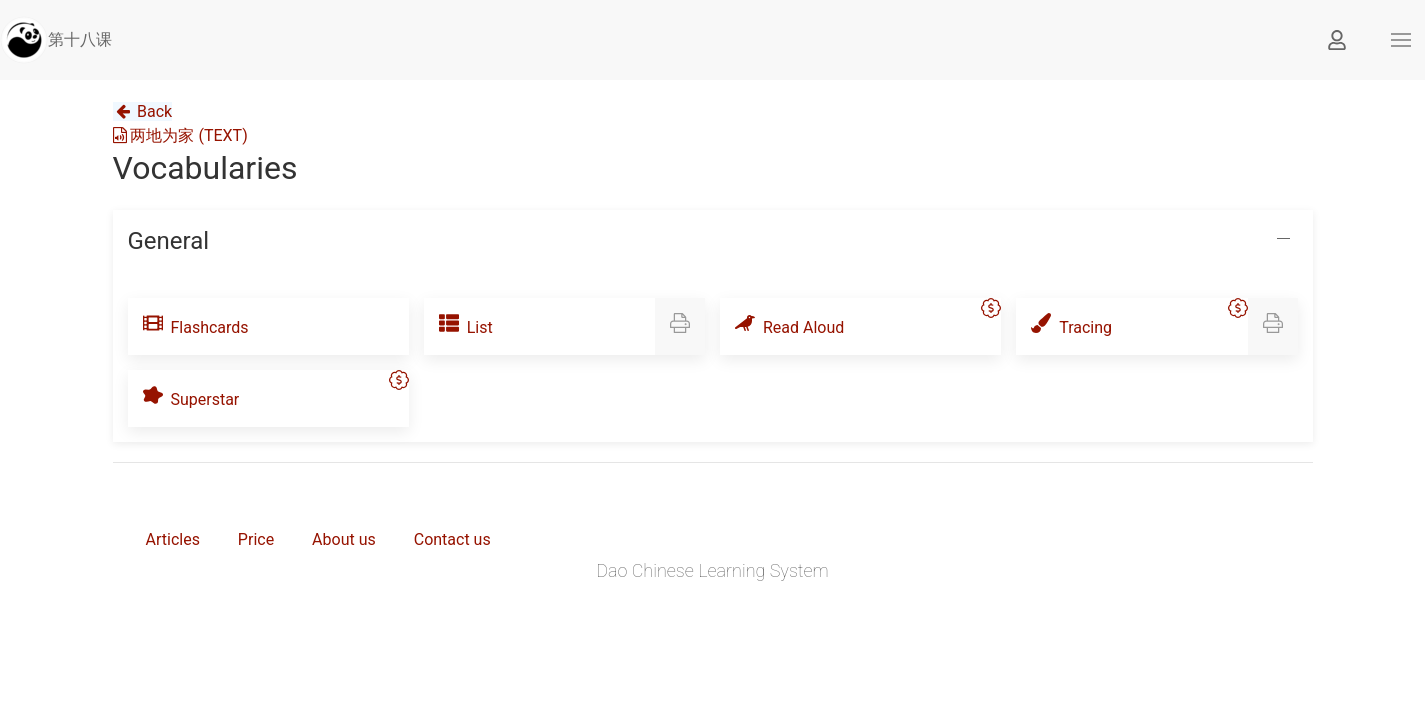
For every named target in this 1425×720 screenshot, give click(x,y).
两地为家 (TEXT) (180, 135)
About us (344, 539)
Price (256, 539)
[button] (1401, 40)
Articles (173, 539)
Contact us (452, 539)
